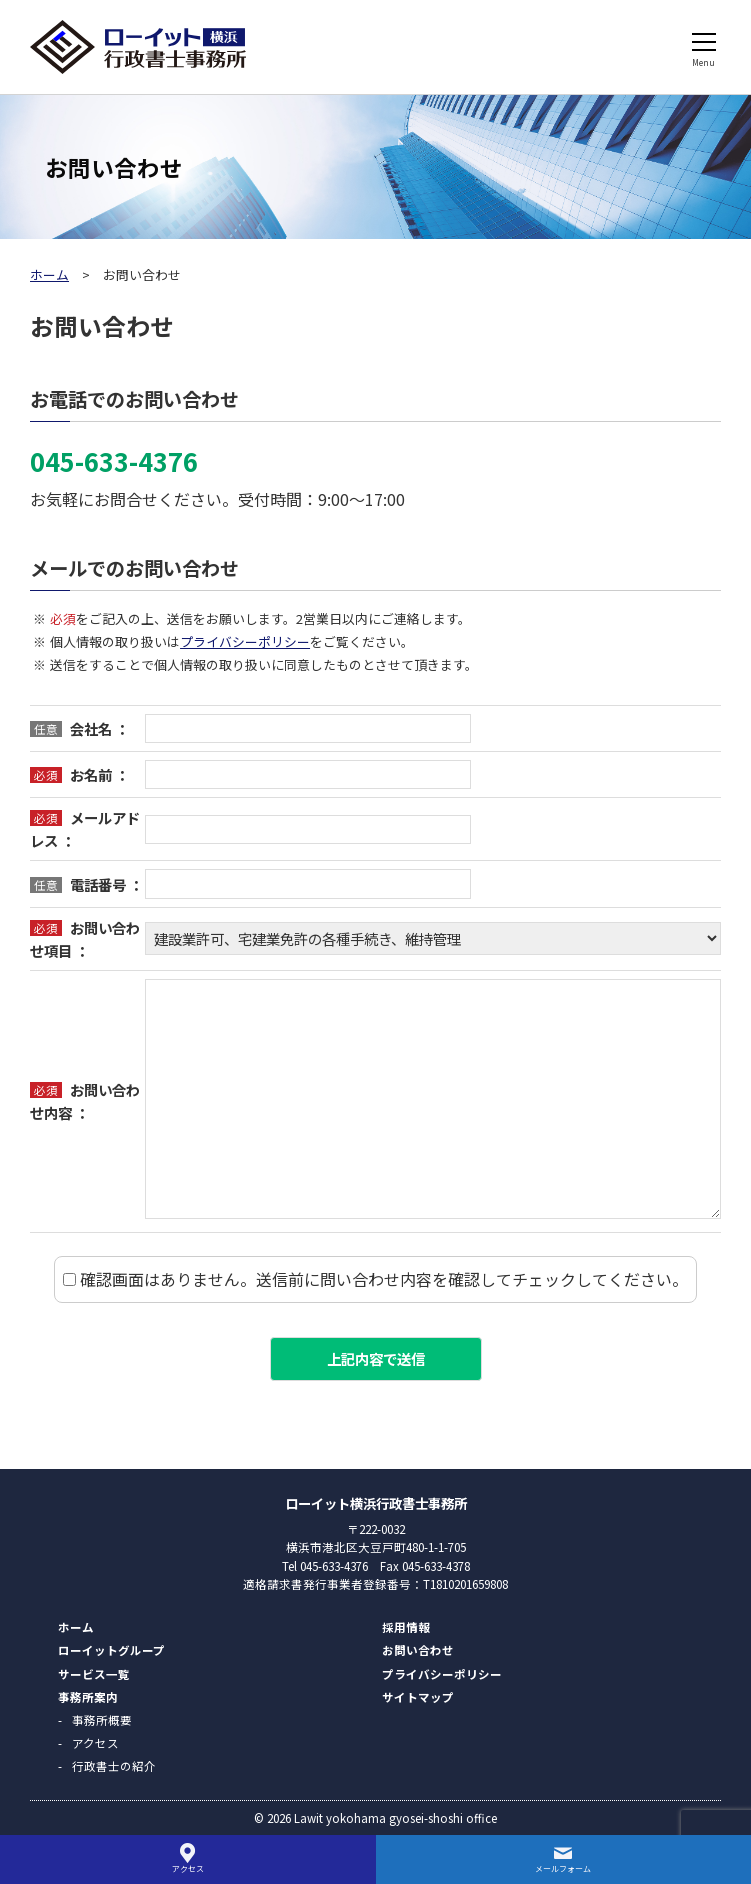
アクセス (95, 1743)
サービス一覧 (94, 1674)
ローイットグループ (111, 1650)
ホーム (49, 274)
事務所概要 (102, 1720)
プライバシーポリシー (245, 641)
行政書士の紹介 (114, 1766)
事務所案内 (88, 1697)
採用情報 (406, 1627)
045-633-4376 (114, 461)
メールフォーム (563, 1868)
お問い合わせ (418, 1650)
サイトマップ (418, 1697)
